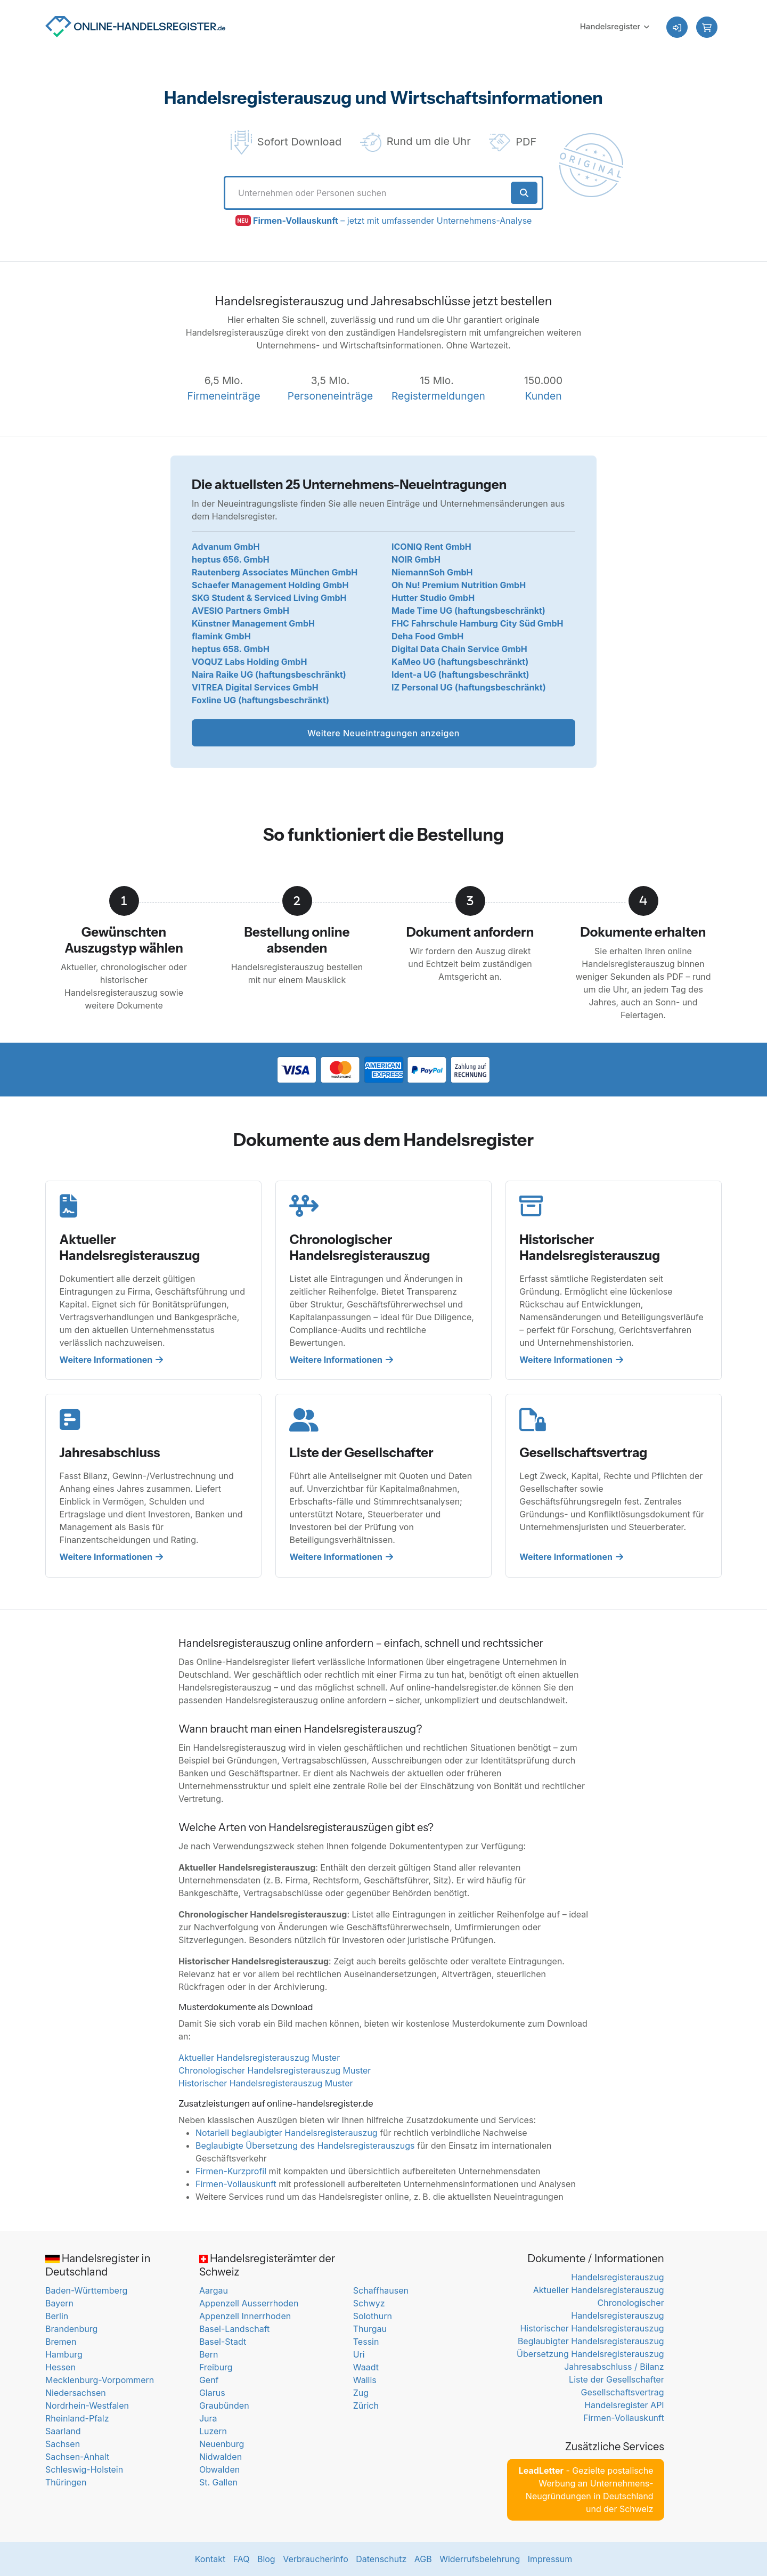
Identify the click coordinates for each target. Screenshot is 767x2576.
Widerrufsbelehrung (479, 2559)
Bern (208, 2354)
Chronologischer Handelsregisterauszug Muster (274, 2070)
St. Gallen (218, 2482)
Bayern (59, 2303)
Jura (208, 2418)
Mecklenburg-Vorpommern (99, 2380)
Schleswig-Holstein (84, 2469)
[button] (706, 27)
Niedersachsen (75, 2392)
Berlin (56, 2316)
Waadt (366, 2367)
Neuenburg (221, 2444)
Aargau (213, 2290)
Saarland (63, 2431)
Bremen (60, 2341)
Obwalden (219, 2469)
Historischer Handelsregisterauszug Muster (265, 2083)
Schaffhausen (381, 2290)
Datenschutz (381, 2559)
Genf (209, 2380)
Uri (359, 2354)
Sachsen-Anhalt (77, 2456)
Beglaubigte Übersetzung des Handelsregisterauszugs (304, 2145)
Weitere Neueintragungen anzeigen (383, 733)
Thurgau (370, 2328)
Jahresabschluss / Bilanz (614, 2366)
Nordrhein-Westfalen (87, 2405)
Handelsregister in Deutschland (97, 2265)
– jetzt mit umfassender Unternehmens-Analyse (392, 220)
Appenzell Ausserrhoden (249, 2303)
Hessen (60, 2367)
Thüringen (65, 2482)
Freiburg (216, 2367)
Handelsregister (610, 26)
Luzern (213, 2431)
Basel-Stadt (222, 2341)
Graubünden (224, 2405)
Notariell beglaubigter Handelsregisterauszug (286, 2132)
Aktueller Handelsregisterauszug (598, 2290)
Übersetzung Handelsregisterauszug (590, 2354)
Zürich (366, 2405)
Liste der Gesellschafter (616, 2379)
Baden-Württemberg (86, 2290)
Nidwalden (220, 2456)
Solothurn (372, 2316)
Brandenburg (71, 2328)
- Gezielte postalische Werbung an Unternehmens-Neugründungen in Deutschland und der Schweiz (586, 2489)
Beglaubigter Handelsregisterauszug (591, 2341)
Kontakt (210, 2559)
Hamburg (64, 2354)
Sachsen (62, 2444)
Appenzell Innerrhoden (245, 2316)
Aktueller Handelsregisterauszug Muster (259, 2057)
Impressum (550, 2559)
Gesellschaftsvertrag (622, 2392)
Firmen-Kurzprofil (230, 2171)
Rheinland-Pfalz (77, 2418)
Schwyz (369, 2303)
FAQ (241, 2559)
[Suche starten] (524, 193)
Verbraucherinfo (315, 2559)
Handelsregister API (624, 2405)
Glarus (212, 2392)
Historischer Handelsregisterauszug (592, 2328)
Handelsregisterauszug (617, 2277)
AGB (423, 2559)
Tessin (366, 2341)
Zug (361, 2392)
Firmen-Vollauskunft (235, 2184)
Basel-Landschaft (234, 2328)
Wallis (365, 2380)
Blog (266, 2559)
